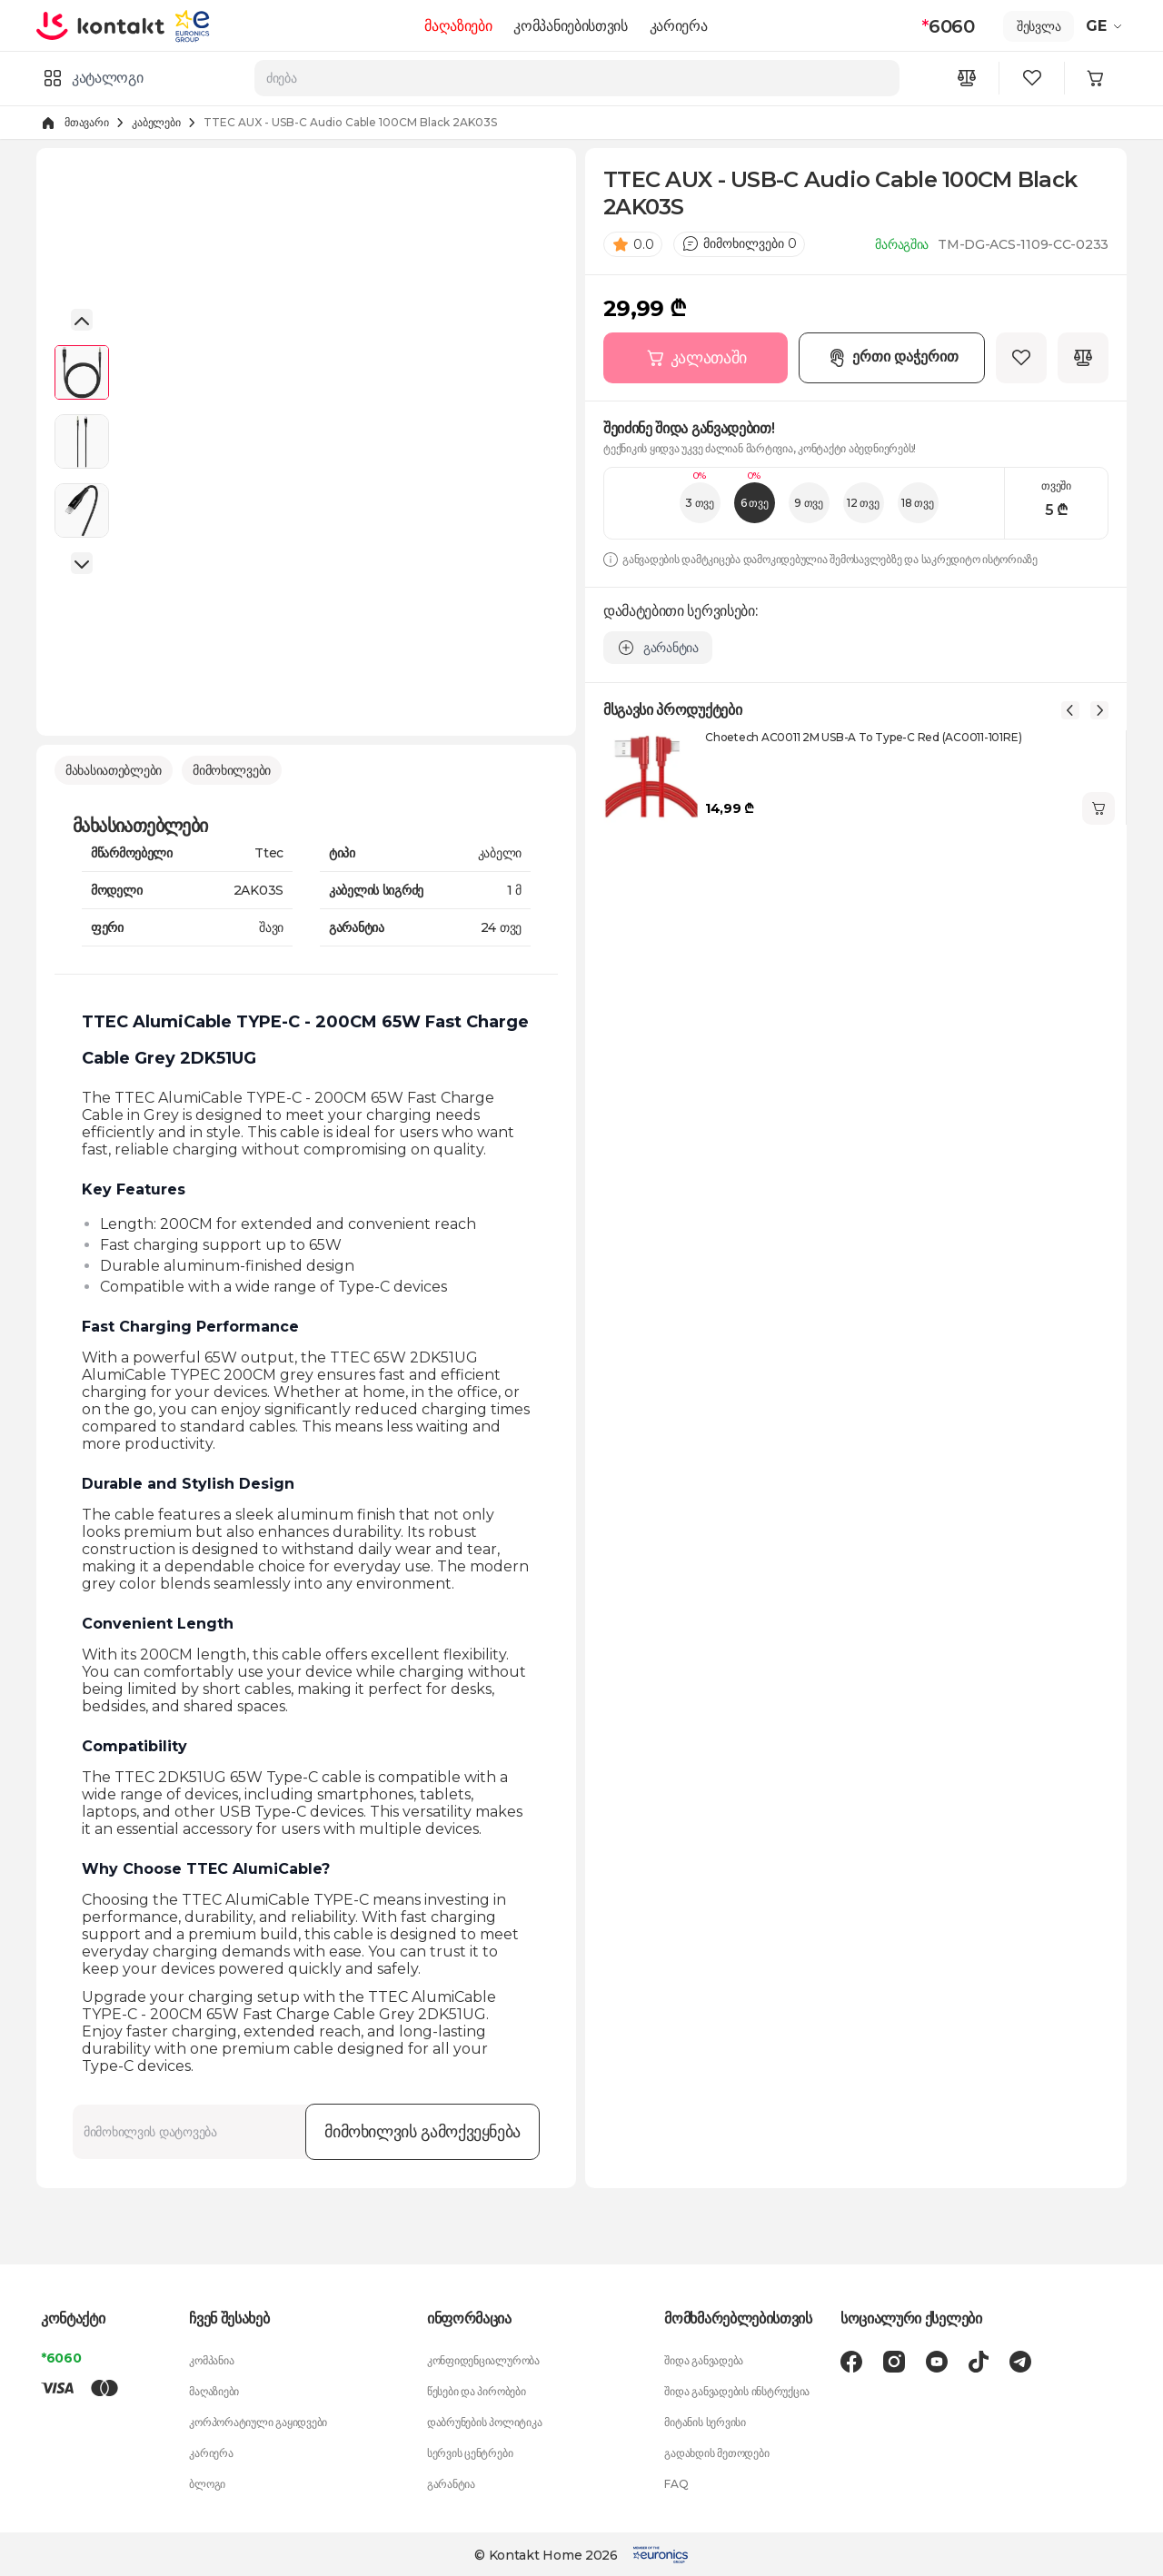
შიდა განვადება (703, 2358)
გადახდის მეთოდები (716, 2451)
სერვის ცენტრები (469, 2451)
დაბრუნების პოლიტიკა (484, 2420)
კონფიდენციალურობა (483, 2358)
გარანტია (451, 2482)
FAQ (676, 2482)
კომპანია (211, 2358)
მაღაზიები (461, 26)
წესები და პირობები (476, 2389)
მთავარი (86, 122)
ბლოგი (207, 2482)
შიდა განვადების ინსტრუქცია (737, 2389)
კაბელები (156, 122)
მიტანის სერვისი (704, 2420)
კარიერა (681, 26)
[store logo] (106, 25)
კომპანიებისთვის (574, 26)
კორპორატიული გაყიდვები (258, 2420)
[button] (82, 319)
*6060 (61, 2356)
